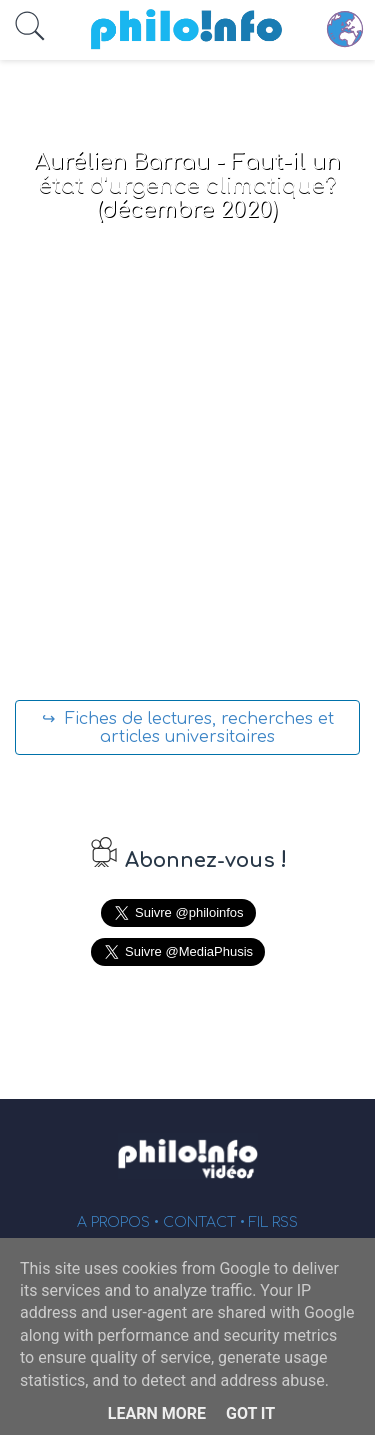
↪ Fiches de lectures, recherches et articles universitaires (188, 728)
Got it (250, 1413)
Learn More (157, 1413)
